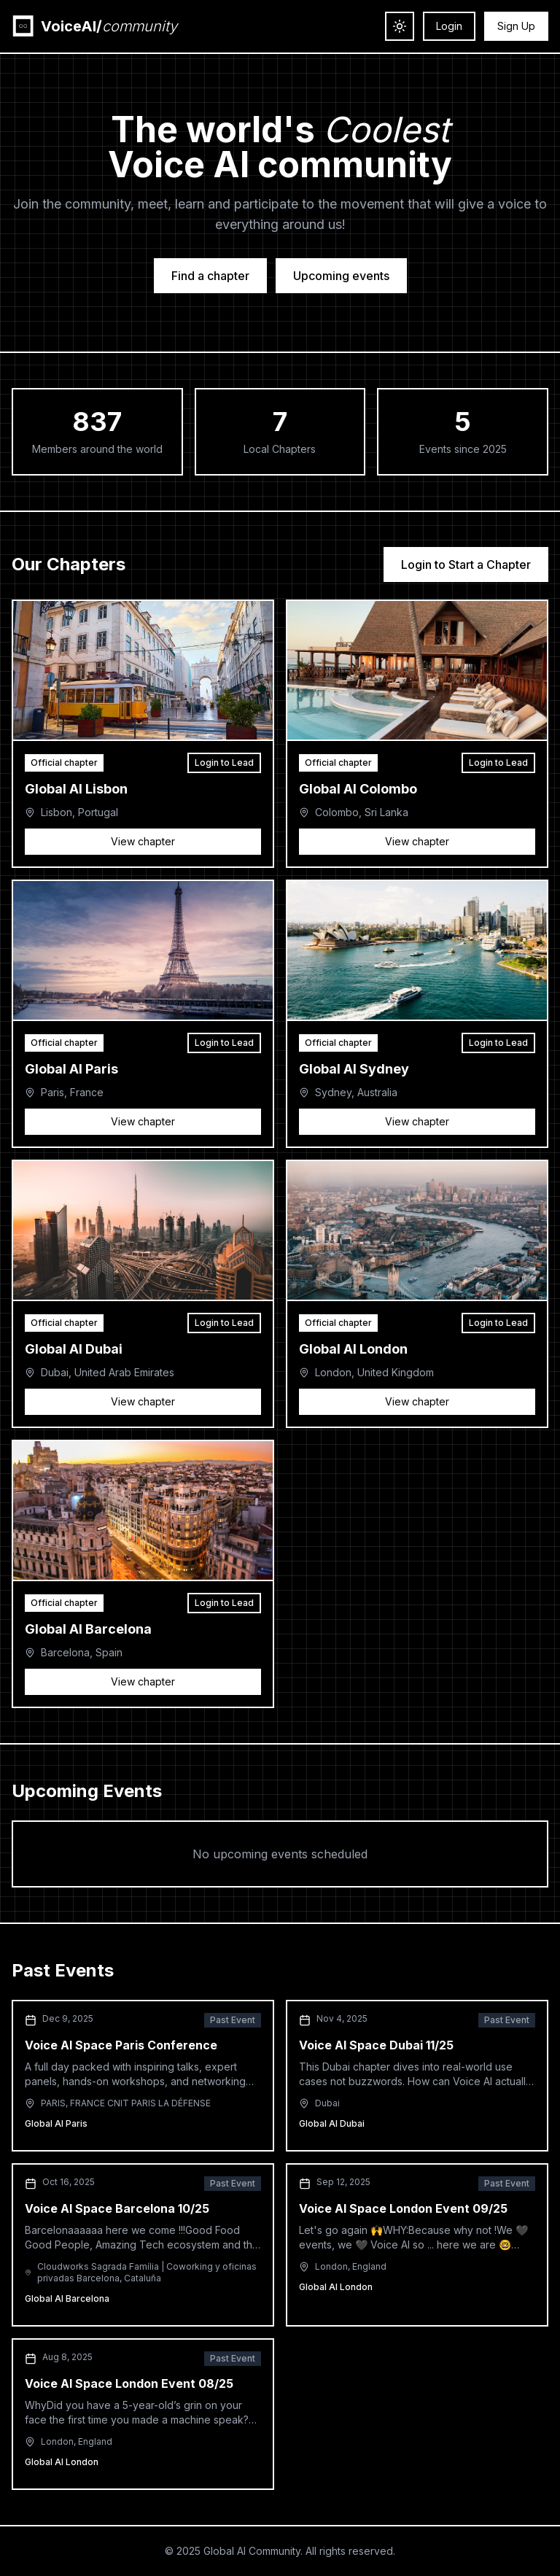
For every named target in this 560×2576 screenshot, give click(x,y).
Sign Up (516, 26)
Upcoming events (341, 275)
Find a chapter (210, 275)
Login (449, 26)
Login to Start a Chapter (466, 564)
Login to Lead (224, 762)
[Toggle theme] (399, 26)
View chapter (143, 841)
